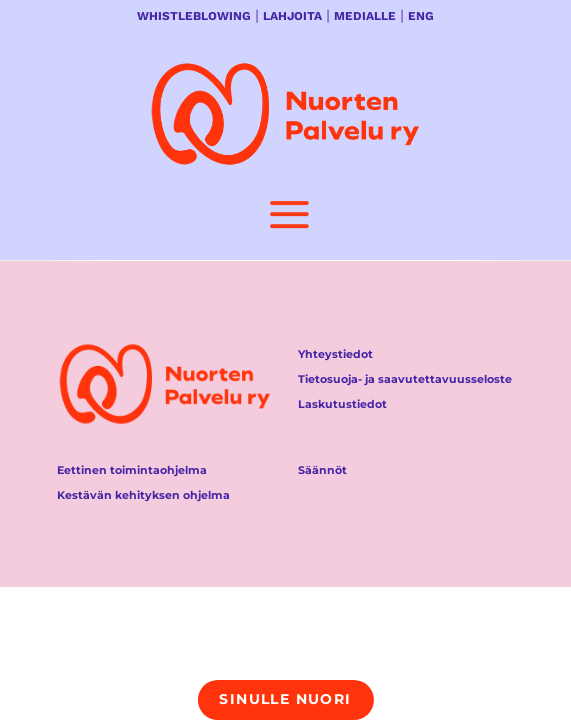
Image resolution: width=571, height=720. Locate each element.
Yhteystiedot (335, 354)
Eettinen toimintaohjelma (132, 470)
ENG (421, 16)
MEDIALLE (365, 16)
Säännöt (322, 470)
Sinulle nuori (285, 699)
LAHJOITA (292, 16)
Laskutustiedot (342, 404)
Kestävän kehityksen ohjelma (143, 495)
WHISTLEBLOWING (194, 16)
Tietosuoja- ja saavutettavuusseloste (405, 379)
